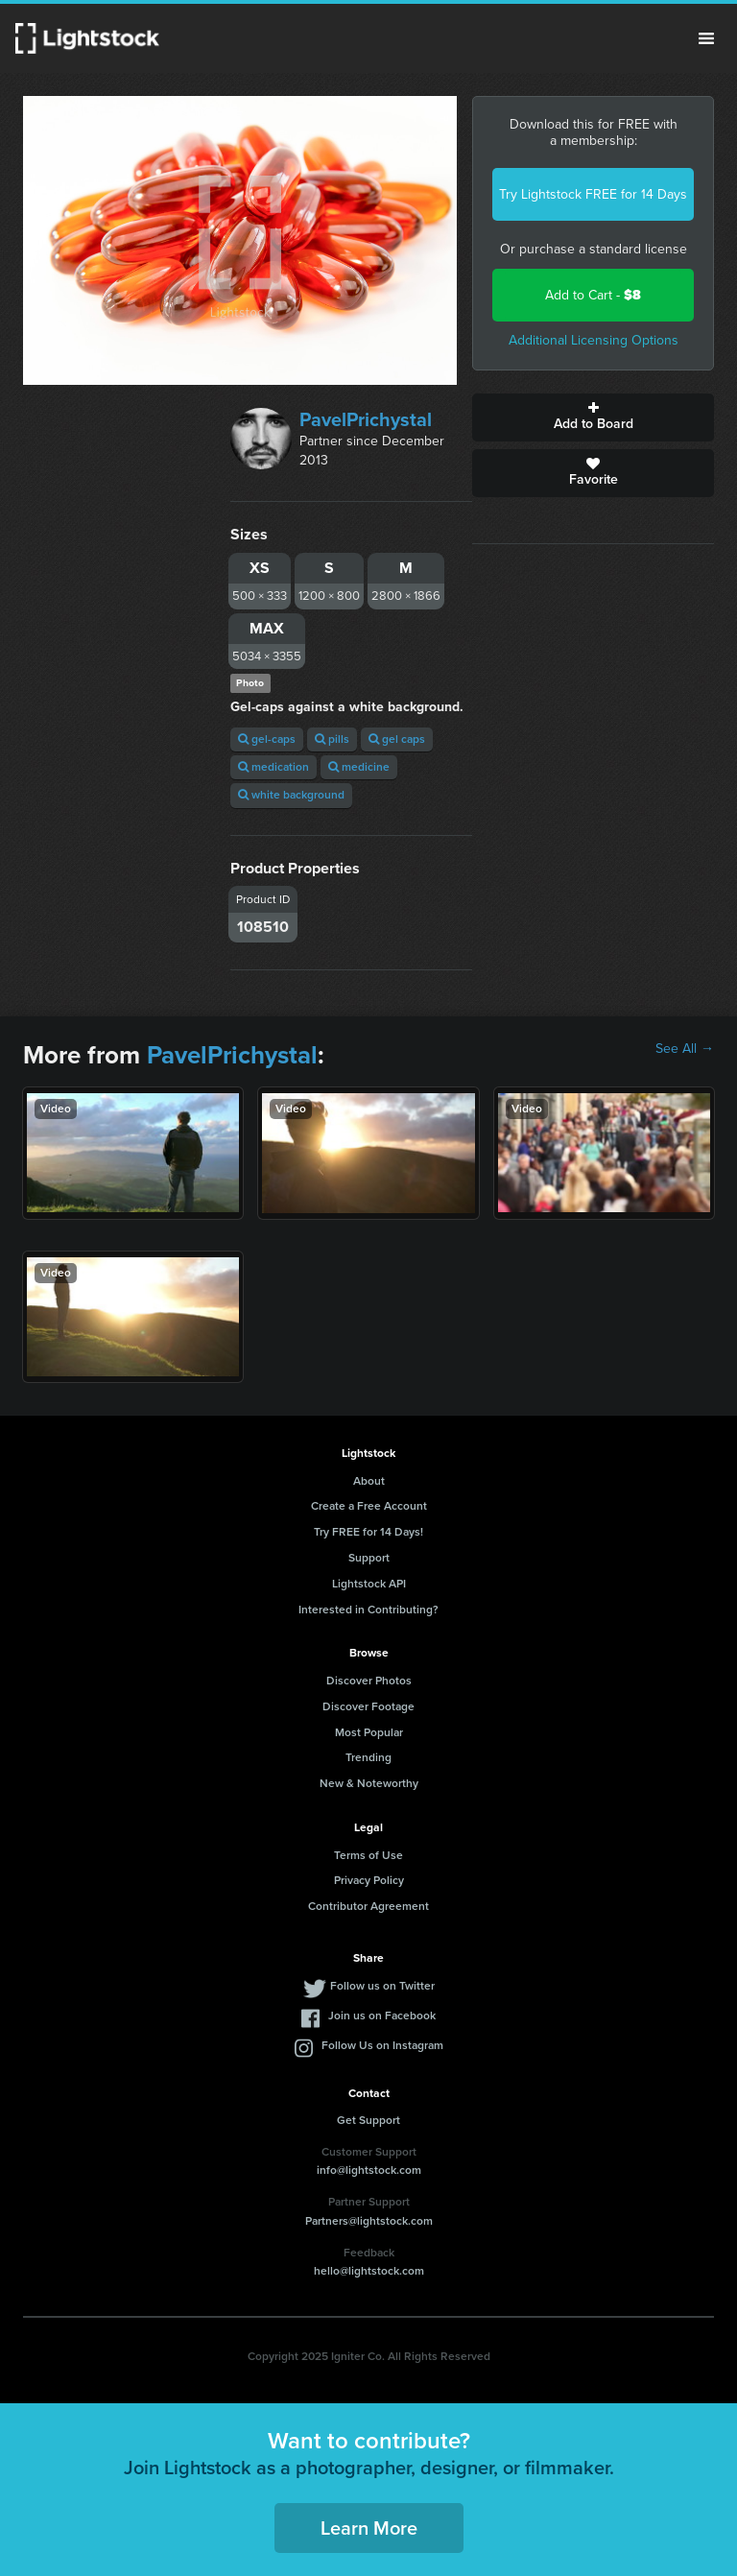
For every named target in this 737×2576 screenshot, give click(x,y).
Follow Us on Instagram (382, 2045)
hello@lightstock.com (369, 2270)
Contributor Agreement (368, 1906)
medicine (359, 766)
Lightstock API (369, 1583)
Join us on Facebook (382, 2015)
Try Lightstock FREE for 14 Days (593, 194)
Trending (368, 1757)
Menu (706, 38)
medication (273, 766)
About (369, 1481)
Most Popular (369, 1732)
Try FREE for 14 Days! (368, 1531)
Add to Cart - (593, 295)
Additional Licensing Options (593, 340)
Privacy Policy (369, 1880)
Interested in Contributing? (368, 1609)
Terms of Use (368, 1855)
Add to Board (593, 417)
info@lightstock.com (369, 2170)
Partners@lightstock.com (369, 2221)
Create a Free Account (369, 1506)
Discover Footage (368, 1706)
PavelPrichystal (365, 419)
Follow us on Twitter (382, 1985)
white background (291, 794)
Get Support (368, 2120)
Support (369, 1557)
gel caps (396, 739)
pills (332, 739)
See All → (684, 1049)
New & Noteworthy (369, 1783)
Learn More (369, 2528)
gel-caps (267, 739)
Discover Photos (369, 1680)
